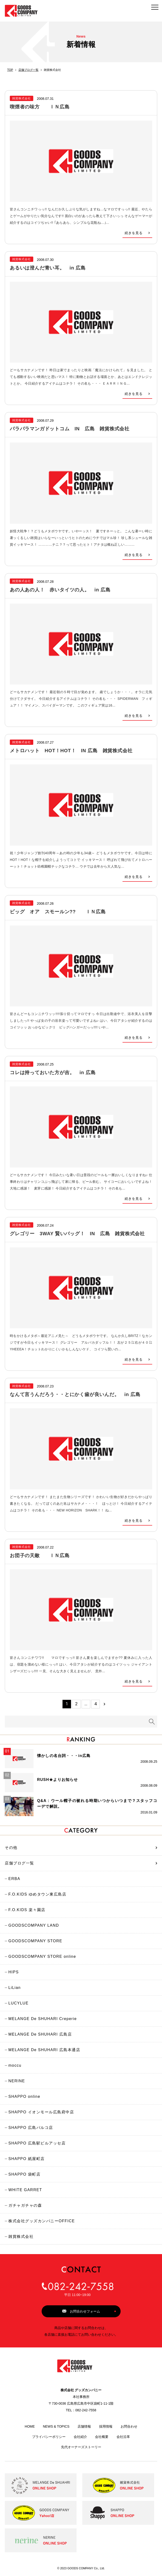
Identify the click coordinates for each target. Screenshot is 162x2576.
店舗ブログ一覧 (28, 70)
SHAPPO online (24, 2096)
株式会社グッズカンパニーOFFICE (41, 2221)
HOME (30, 2426)
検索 (152, 1722)
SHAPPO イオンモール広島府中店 (41, 2112)
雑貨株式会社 (21, 2236)
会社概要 (101, 2437)
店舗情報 (84, 2426)
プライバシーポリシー (49, 2437)
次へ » (104, 1704)
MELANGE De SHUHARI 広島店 (40, 2034)
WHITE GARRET (25, 2190)
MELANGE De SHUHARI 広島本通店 (44, 2050)
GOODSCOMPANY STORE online (42, 1956)
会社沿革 (123, 2437)
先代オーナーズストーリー (81, 2447)
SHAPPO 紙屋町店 (26, 2159)
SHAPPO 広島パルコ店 (30, 2128)
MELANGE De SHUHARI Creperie (42, 2019)
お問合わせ (129, 2426)
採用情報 (105, 2426)
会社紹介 (80, 2437)
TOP (10, 70)
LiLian (14, 1988)
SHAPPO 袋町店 (24, 2174)
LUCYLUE (18, 2003)
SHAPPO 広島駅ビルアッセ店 (37, 2143)
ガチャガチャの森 (25, 2205)
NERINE (16, 2081)
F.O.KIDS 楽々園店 (26, 1910)
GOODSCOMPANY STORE (35, 1941)
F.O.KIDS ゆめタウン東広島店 (37, 1894)
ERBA (14, 1879)
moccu (15, 2065)
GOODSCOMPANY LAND (33, 1925)
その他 (11, 1848)
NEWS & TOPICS (56, 2426)
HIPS (13, 1972)
